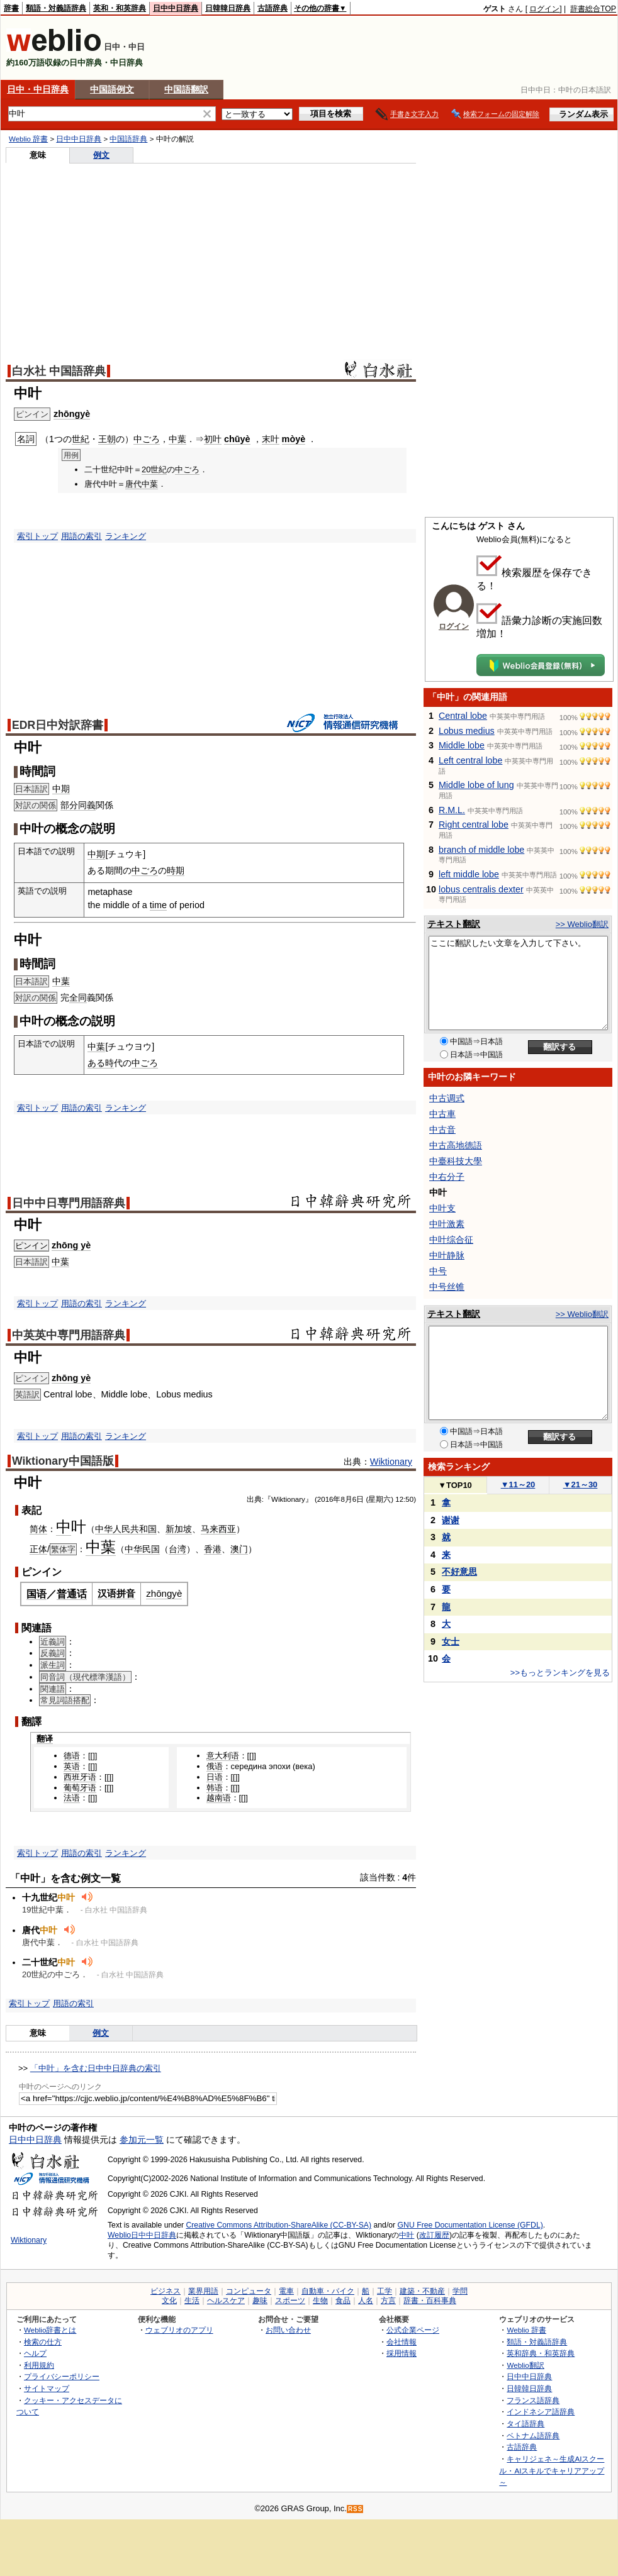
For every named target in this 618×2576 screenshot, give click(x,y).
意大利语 (222, 1755)
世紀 (80, 439)
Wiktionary (391, 1462)
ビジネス (165, 2291)
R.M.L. (452, 810)
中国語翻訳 (186, 89)
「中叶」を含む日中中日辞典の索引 (95, 2068)
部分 (69, 805)
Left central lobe (470, 760)
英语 (72, 1766)
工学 (384, 2291)
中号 (438, 1271)
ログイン (544, 8)
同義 (87, 805)
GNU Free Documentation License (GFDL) (470, 2225)
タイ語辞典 (525, 2423)
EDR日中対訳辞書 (57, 725)
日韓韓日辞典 (227, 8)
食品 (343, 2300)
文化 (169, 2300)
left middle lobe (469, 874)
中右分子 (446, 1177)
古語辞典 (272, 8)
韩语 (214, 1787)
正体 (38, 1549)
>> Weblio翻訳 (582, 924)
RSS (355, 2509)
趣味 (259, 2300)
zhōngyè (71, 414)
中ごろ (146, 439)
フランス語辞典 (533, 2400)
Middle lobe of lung (476, 785)
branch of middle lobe (481, 850)
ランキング (125, 536)
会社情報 (401, 2342)
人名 (365, 2300)
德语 (72, 1755)
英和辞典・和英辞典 (541, 2353)
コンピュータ (248, 2291)
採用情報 (401, 2353)
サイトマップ (46, 2388)
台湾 (177, 1549)
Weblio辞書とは (50, 2330)
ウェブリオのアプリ (179, 2330)
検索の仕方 (43, 2342)
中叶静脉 (446, 1255)
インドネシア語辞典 (541, 2411)
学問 (460, 2291)
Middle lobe (462, 745)
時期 (175, 870)
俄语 (214, 1766)
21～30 (580, 1484)
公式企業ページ (412, 2330)
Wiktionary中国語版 (63, 1461)
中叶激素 (446, 1224)
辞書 (11, 8)
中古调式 (446, 1098)
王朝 (107, 439)
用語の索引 (81, 536)
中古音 (442, 1129)
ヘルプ (35, 2353)
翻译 (45, 1738)
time (158, 905)
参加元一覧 (142, 2140)
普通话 (72, 1594)
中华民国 (142, 1549)
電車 (286, 2291)
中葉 (177, 439)
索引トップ (37, 536)
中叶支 (442, 1208)
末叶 (270, 439)
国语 (36, 1594)
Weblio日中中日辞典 (142, 2235)
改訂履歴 (434, 2235)
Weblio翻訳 (525, 2365)
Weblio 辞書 (28, 139)
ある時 (100, 1063)
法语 (72, 1797)
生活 (191, 2300)
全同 (78, 997)
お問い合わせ (288, 2330)
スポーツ (290, 2300)
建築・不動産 (422, 2291)
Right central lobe (473, 824)
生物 (320, 2300)
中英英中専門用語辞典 (68, 1335)
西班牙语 (80, 1777)
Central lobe (463, 716)
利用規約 (39, 2365)
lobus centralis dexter (481, 889)
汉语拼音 (116, 1593)
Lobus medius (467, 731)
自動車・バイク (327, 2291)
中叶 (406, 2235)
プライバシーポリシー (61, 2376)
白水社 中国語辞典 (59, 371)
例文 (101, 155)
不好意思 (459, 1572)
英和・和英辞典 (119, 8)
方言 (388, 2300)
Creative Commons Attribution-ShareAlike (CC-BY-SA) (278, 2225)
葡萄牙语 (80, 1787)
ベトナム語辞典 (533, 2435)
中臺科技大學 (455, 1161)
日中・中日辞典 (38, 89)
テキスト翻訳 (453, 924)
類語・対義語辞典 (56, 8)
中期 (61, 789)
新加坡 (179, 1529)
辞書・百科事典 (429, 2300)
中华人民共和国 (126, 1529)
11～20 (518, 1484)
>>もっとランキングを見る (560, 1672)
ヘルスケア (226, 2300)
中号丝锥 (446, 1287)
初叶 (213, 439)
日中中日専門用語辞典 (68, 1203)
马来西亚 (218, 1529)
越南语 (218, 1797)
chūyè (237, 439)
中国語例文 (112, 89)
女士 (450, 1641)
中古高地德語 (455, 1145)
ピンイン (31, 1245)
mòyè (294, 439)
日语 (214, 1777)
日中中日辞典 (175, 8)
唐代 (133, 484)
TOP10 (455, 1485)
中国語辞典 (128, 139)
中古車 (442, 1114)
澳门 (239, 1549)
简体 (38, 1529)
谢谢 (450, 1520)
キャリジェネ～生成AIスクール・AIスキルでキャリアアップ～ (551, 2470)
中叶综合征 (451, 1240)
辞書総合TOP (593, 8)
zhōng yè (71, 1245)
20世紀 (154, 469)
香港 (213, 1549)
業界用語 (203, 2291)
